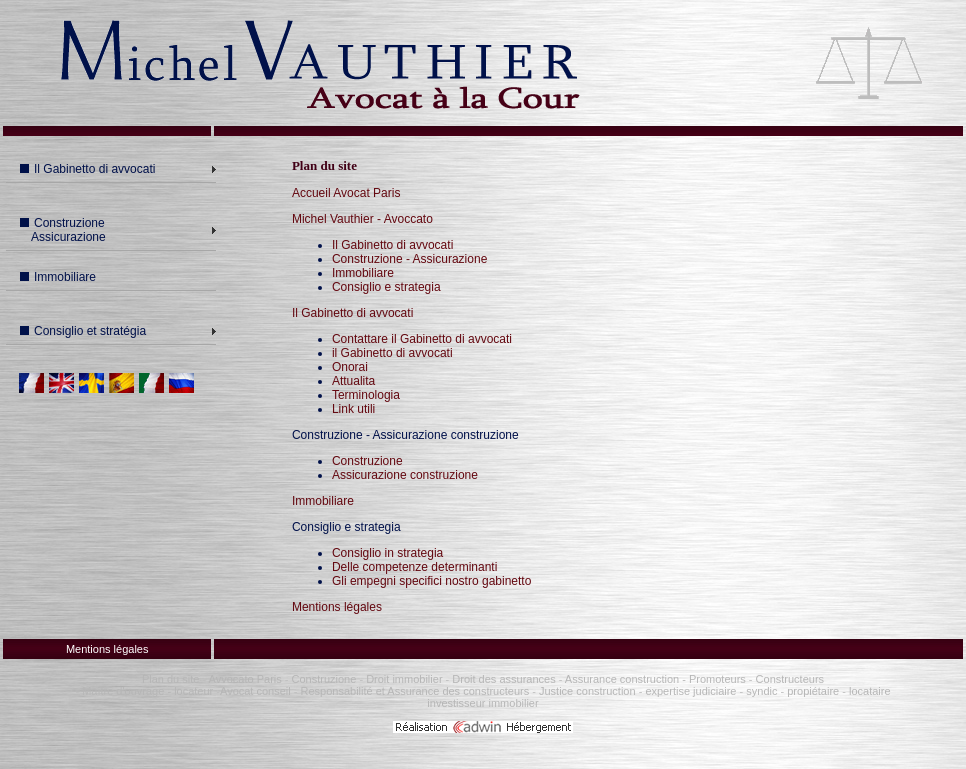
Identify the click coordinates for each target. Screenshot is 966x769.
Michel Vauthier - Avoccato (362, 219)
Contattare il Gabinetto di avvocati (422, 339)
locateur (193, 691)
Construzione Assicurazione (60, 230)
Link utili (353, 409)
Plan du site (170, 679)
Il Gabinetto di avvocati (87, 169)
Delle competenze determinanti (414, 567)
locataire (870, 691)
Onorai (350, 367)
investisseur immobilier (482, 703)
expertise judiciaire (690, 691)
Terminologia (366, 395)
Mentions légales (337, 607)
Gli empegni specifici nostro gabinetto (431, 581)
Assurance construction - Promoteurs (653, 679)
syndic (761, 691)
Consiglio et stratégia (83, 331)
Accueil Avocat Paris (346, 193)
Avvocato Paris (245, 679)
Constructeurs (790, 679)
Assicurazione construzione (405, 475)
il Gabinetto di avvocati (392, 353)
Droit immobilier (404, 679)
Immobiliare (58, 277)
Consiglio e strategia (386, 287)
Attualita (353, 381)
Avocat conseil (255, 691)
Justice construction (587, 691)
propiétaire (813, 691)
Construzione (367, 461)
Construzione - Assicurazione (409, 259)
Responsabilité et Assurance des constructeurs (415, 691)
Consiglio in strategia (387, 553)
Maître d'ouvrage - (126, 691)
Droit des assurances (505, 679)
